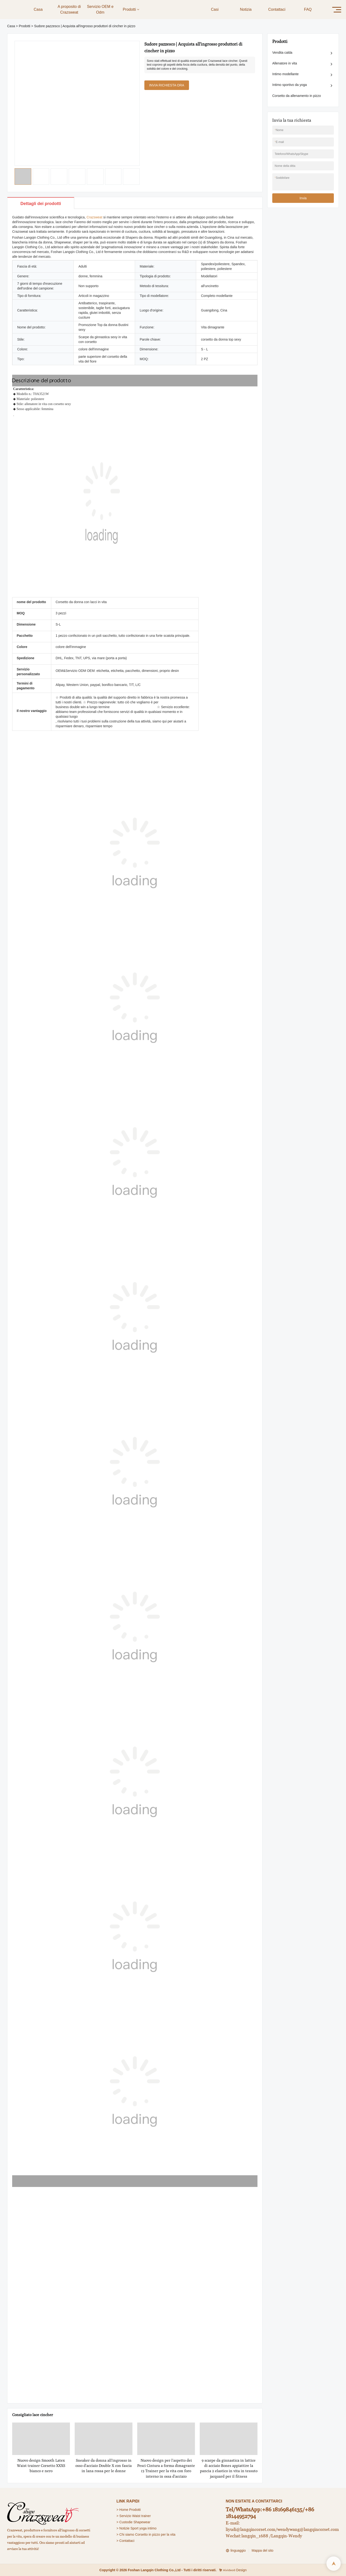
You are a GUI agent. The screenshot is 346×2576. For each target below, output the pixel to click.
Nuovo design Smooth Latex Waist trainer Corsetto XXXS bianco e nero (41, 2465)
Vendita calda (282, 52)
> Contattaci (125, 2541)
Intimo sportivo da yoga (289, 85)
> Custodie (124, 2522)
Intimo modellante (285, 74)
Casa (11, 26)
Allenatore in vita (284, 63)
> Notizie (123, 2528)
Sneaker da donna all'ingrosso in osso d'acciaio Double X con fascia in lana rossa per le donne (103, 2465)
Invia (303, 198)
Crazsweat (94, 217)
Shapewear (141, 2522)
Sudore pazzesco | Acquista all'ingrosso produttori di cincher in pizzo (84, 26)
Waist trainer (141, 2516)
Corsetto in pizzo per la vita (155, 2534)
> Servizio (123, 2516)
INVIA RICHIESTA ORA (166, 85)
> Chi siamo (125, 2534)
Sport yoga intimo (144, 2528)
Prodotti (24, 26)
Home (123, 2510)
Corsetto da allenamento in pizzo (296, 96)
